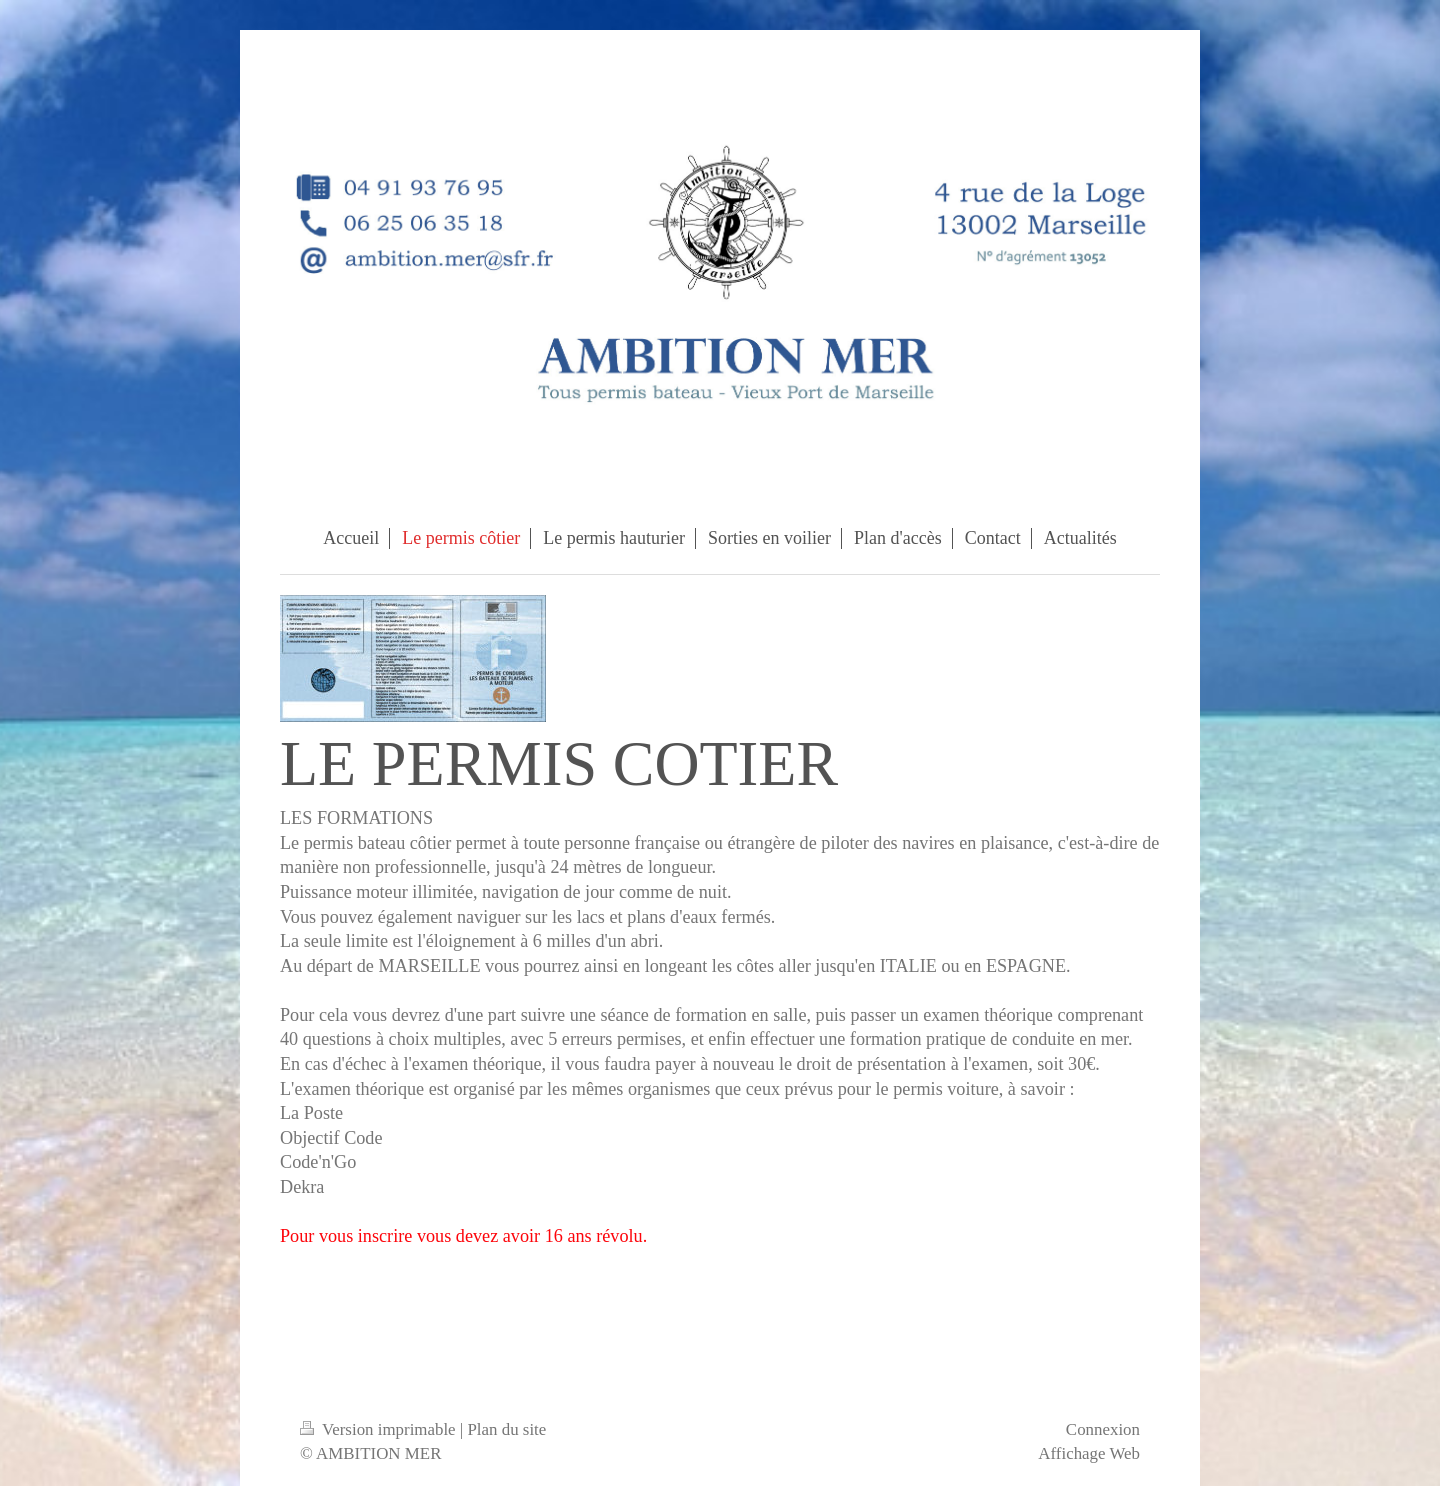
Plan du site (506, 1429)
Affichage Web (1089, 1453)
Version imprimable (380, 1429)
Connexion (1103, 1429)
